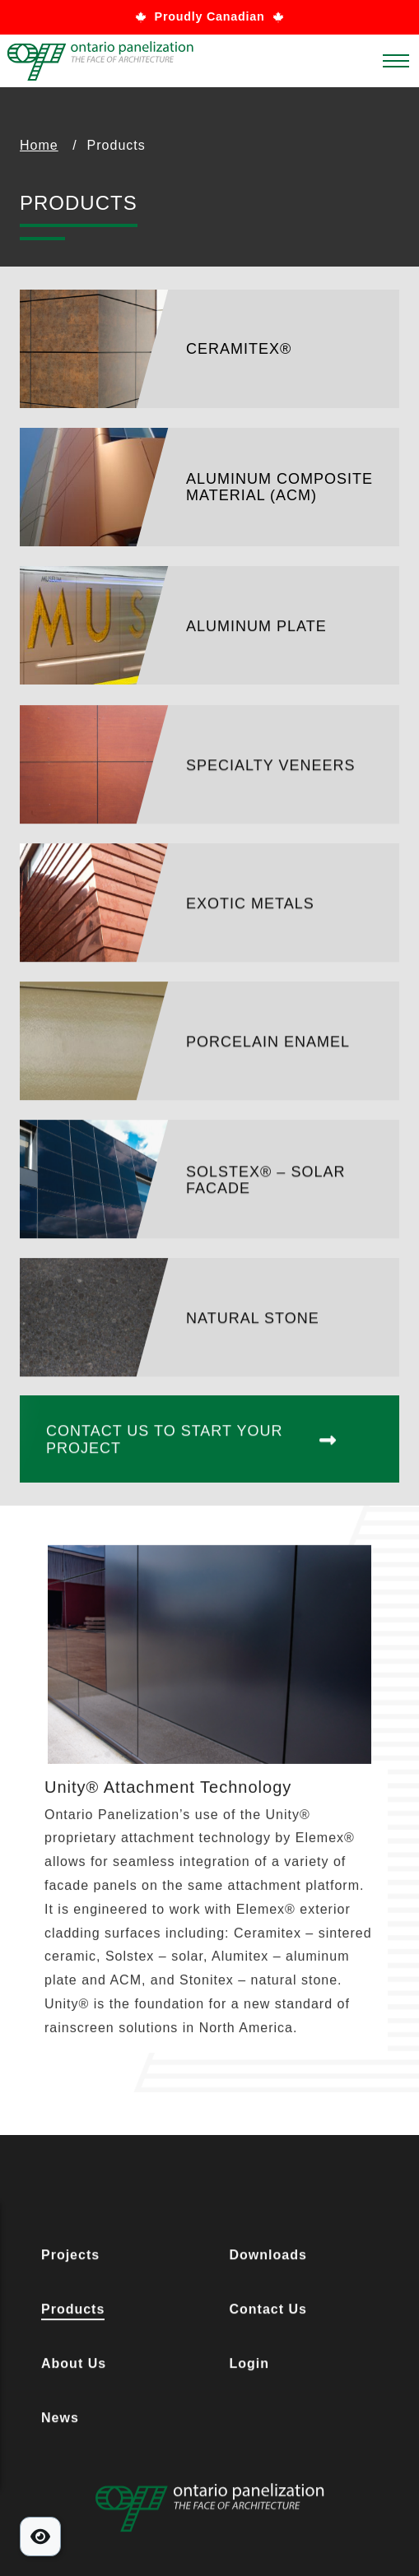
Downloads (268, 2259)
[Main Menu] (396, 67)
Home (39, 145)
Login (250, 2367)
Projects (70, 2259)
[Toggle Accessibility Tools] (40, 2536)
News (60, 2422)
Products (73, 2313)
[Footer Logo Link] (209, 2511)
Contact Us (268, 2313)
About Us (73, 2367)
